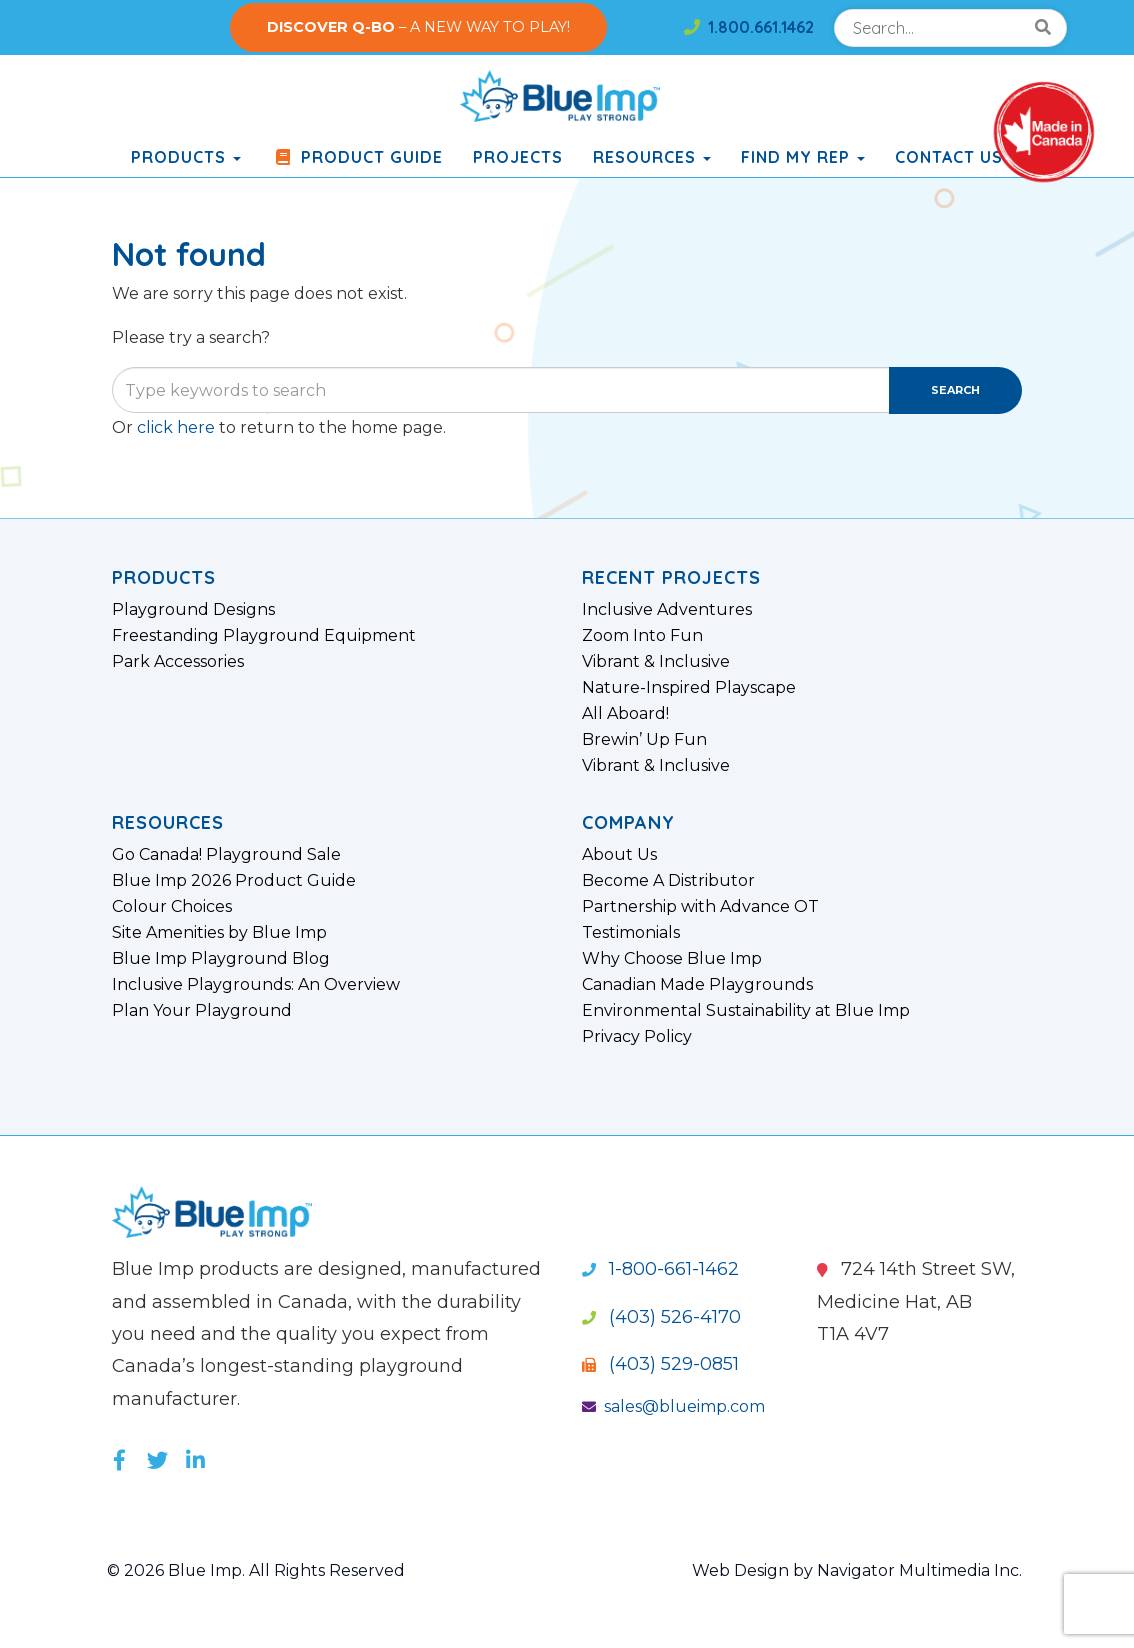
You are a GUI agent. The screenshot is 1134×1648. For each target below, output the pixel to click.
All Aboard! (625, 714)
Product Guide (357, 157)
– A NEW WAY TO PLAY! (418, 27)
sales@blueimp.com (673, 1406)
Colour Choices (172, 907)
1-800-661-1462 (660, 1269)
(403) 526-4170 (661, 1317)
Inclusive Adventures (667, 610)
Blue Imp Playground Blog (221, 959)
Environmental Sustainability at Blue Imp (746, 1011)
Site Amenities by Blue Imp (219, 933)
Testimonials (631, 933)
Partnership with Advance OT (700, 907)
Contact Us (949, 157)
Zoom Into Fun (642, 636)
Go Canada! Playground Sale (226, 855)
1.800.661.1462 (749, 27)
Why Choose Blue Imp (672, 959)
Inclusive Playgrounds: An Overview (256, 985)
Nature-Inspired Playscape (689, 688)
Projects (518, 157)
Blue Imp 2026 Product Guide (234, 881)
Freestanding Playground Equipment (264, 636)
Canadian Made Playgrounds (697, 985)
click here (176, 427)
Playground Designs (193, 610)
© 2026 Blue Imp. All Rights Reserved (256, 1570)
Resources (652, 157)
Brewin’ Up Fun (644, 740)
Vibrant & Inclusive (656, 662)
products (186, 157)
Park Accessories (178, 662)
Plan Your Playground (202, 1011)
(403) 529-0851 (660, 1364)
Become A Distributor (668, 881)
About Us (619, 855)
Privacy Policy (637, 1037)
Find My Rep (803, 157)
